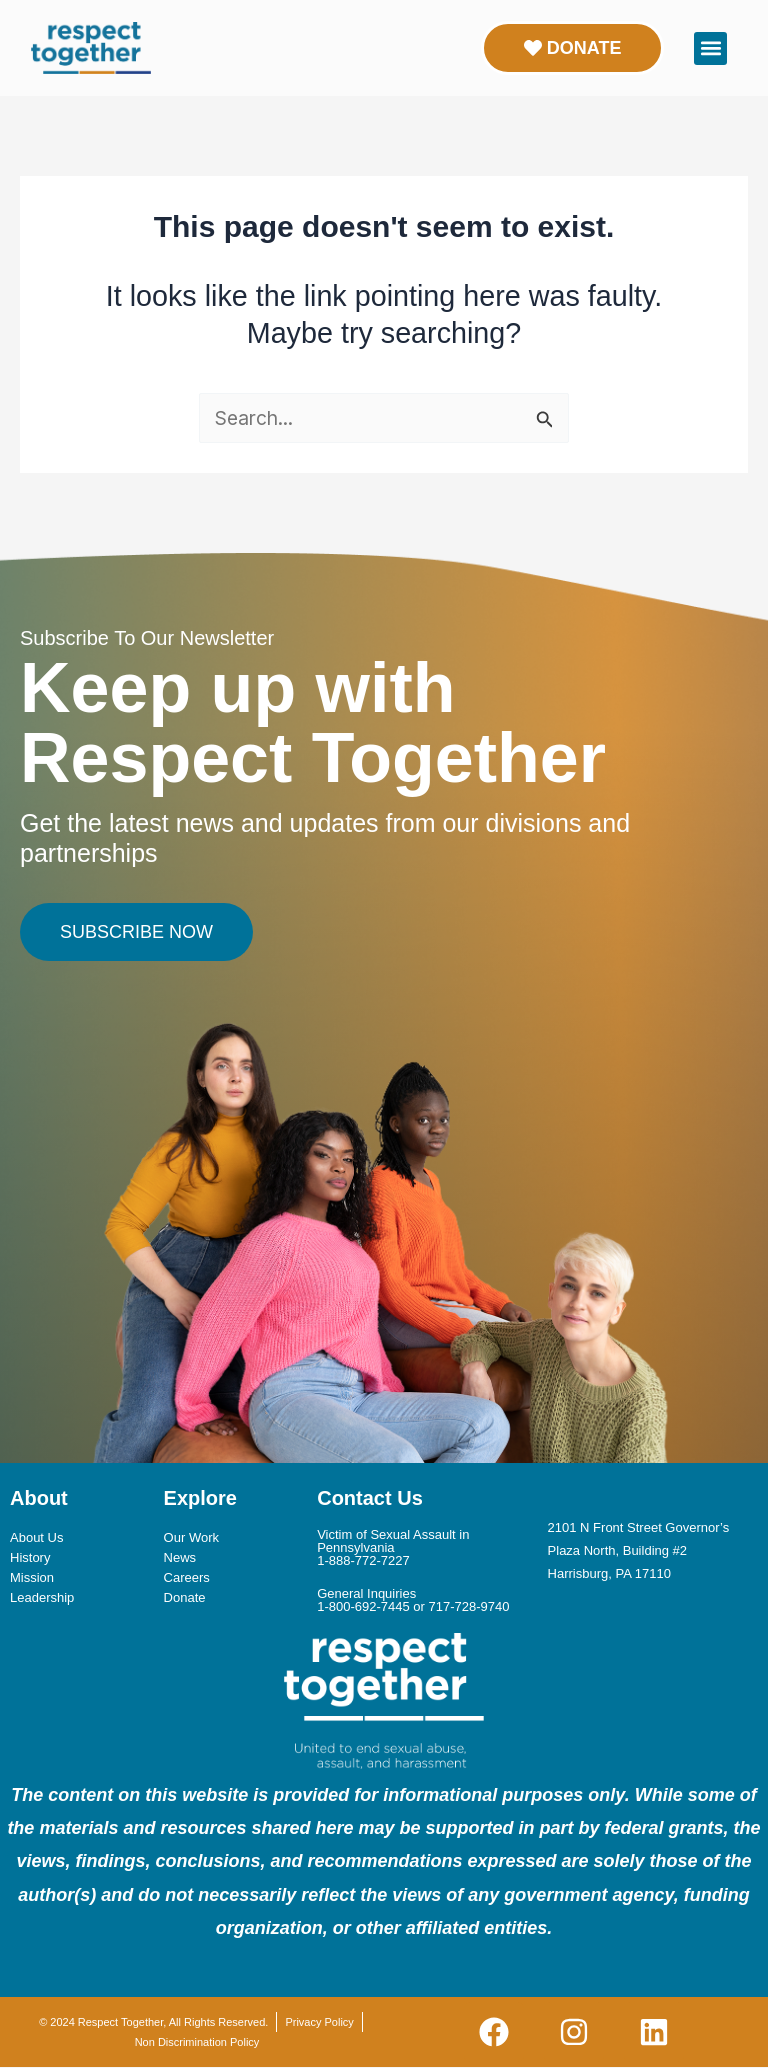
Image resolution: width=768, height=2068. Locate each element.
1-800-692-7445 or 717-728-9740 (413, 1606)
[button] (710, 48)
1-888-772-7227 (363, 1560)
